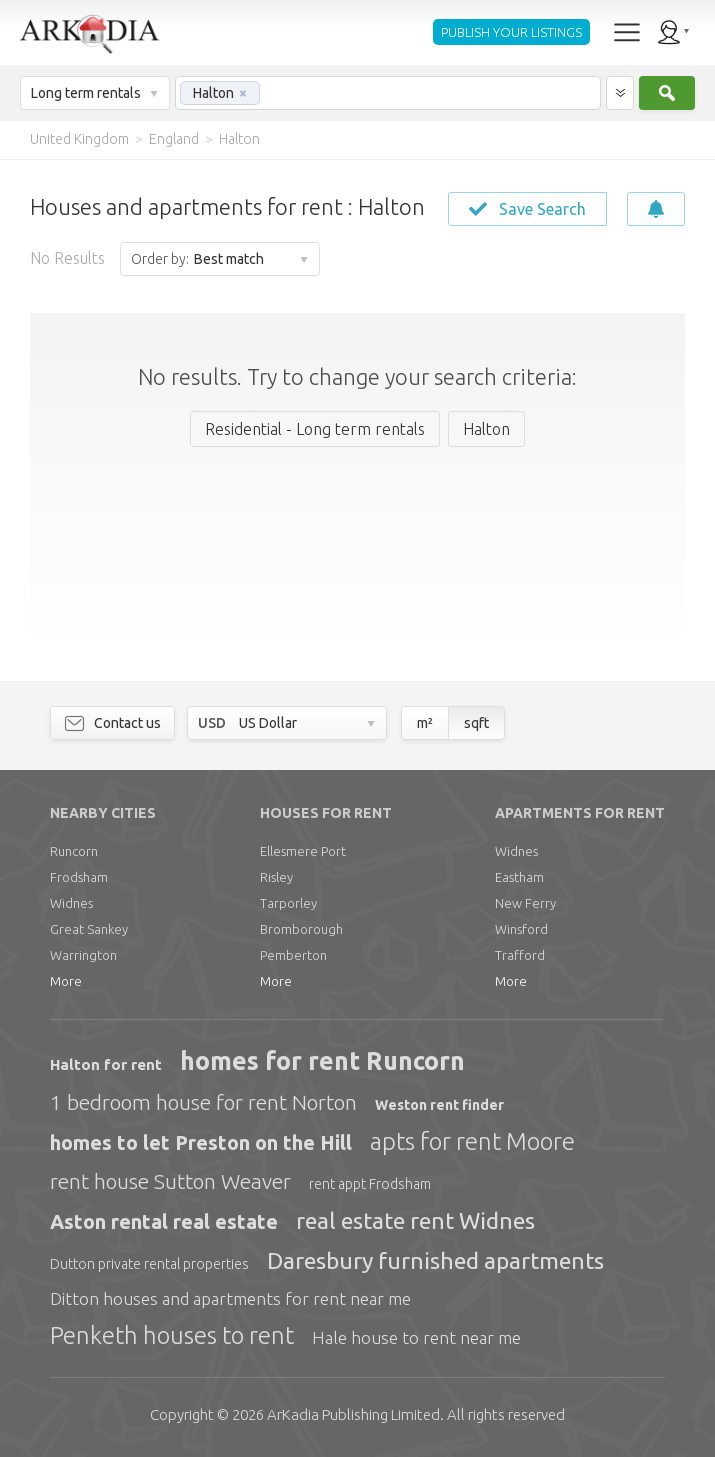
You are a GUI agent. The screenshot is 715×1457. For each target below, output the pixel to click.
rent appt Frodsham (370, 1184)
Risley (276, 877)
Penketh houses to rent (172, 1335)
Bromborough (301, 929)
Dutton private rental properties (149, 1264)
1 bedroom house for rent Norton (203, 1102)
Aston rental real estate (164, 1221)
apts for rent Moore (472, 1141)
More (66, 981)
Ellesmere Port (303, 851)
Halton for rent (106, 1064)
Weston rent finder (439, 1105)
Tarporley (288, 903)
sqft (476, 723)
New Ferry (525, 903)
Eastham (519, 877)
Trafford (520, 955)
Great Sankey (89, 929)
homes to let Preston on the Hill (201, 1142)
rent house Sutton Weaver (170, 1181)
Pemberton (293, 955)
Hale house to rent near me (416, 1337)
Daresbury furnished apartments (435, 1260)
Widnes (71, 903)
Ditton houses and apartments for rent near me (230, 1298)
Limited (353, 1414)
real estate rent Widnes (415, 1220)
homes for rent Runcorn (322, 1061)
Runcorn (74, 851)
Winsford (521, 929)
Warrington (83, 955)
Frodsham (79, 877)
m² (425, 723)
